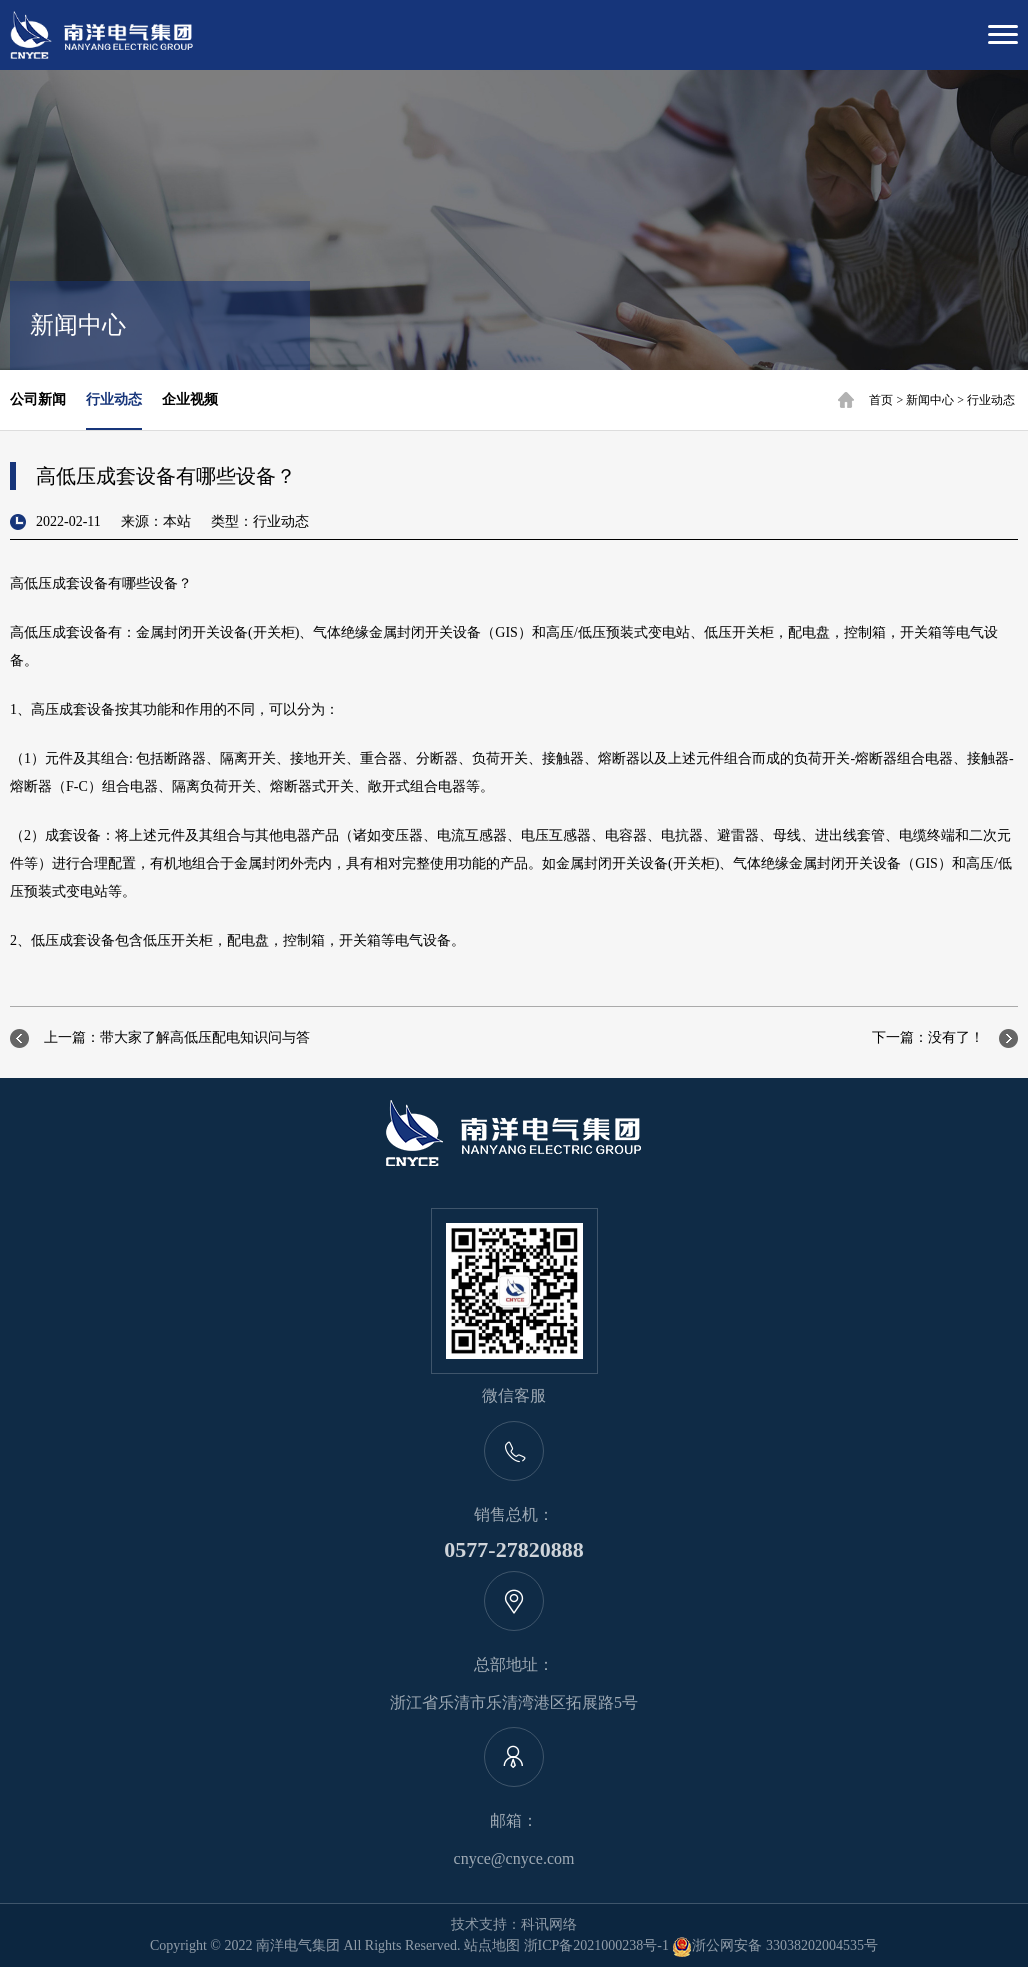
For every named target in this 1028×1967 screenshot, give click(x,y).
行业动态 (991, 400)
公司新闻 (38, 399)
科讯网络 (549, 1924)
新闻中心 (930, 400)
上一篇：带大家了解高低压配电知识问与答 (177, 1037)
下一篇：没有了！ (928, 1037)
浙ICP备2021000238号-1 (596, 1945)
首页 (881, 400)
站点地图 (492, 1945)
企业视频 (190, 399)
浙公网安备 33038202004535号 (775, 1945)
